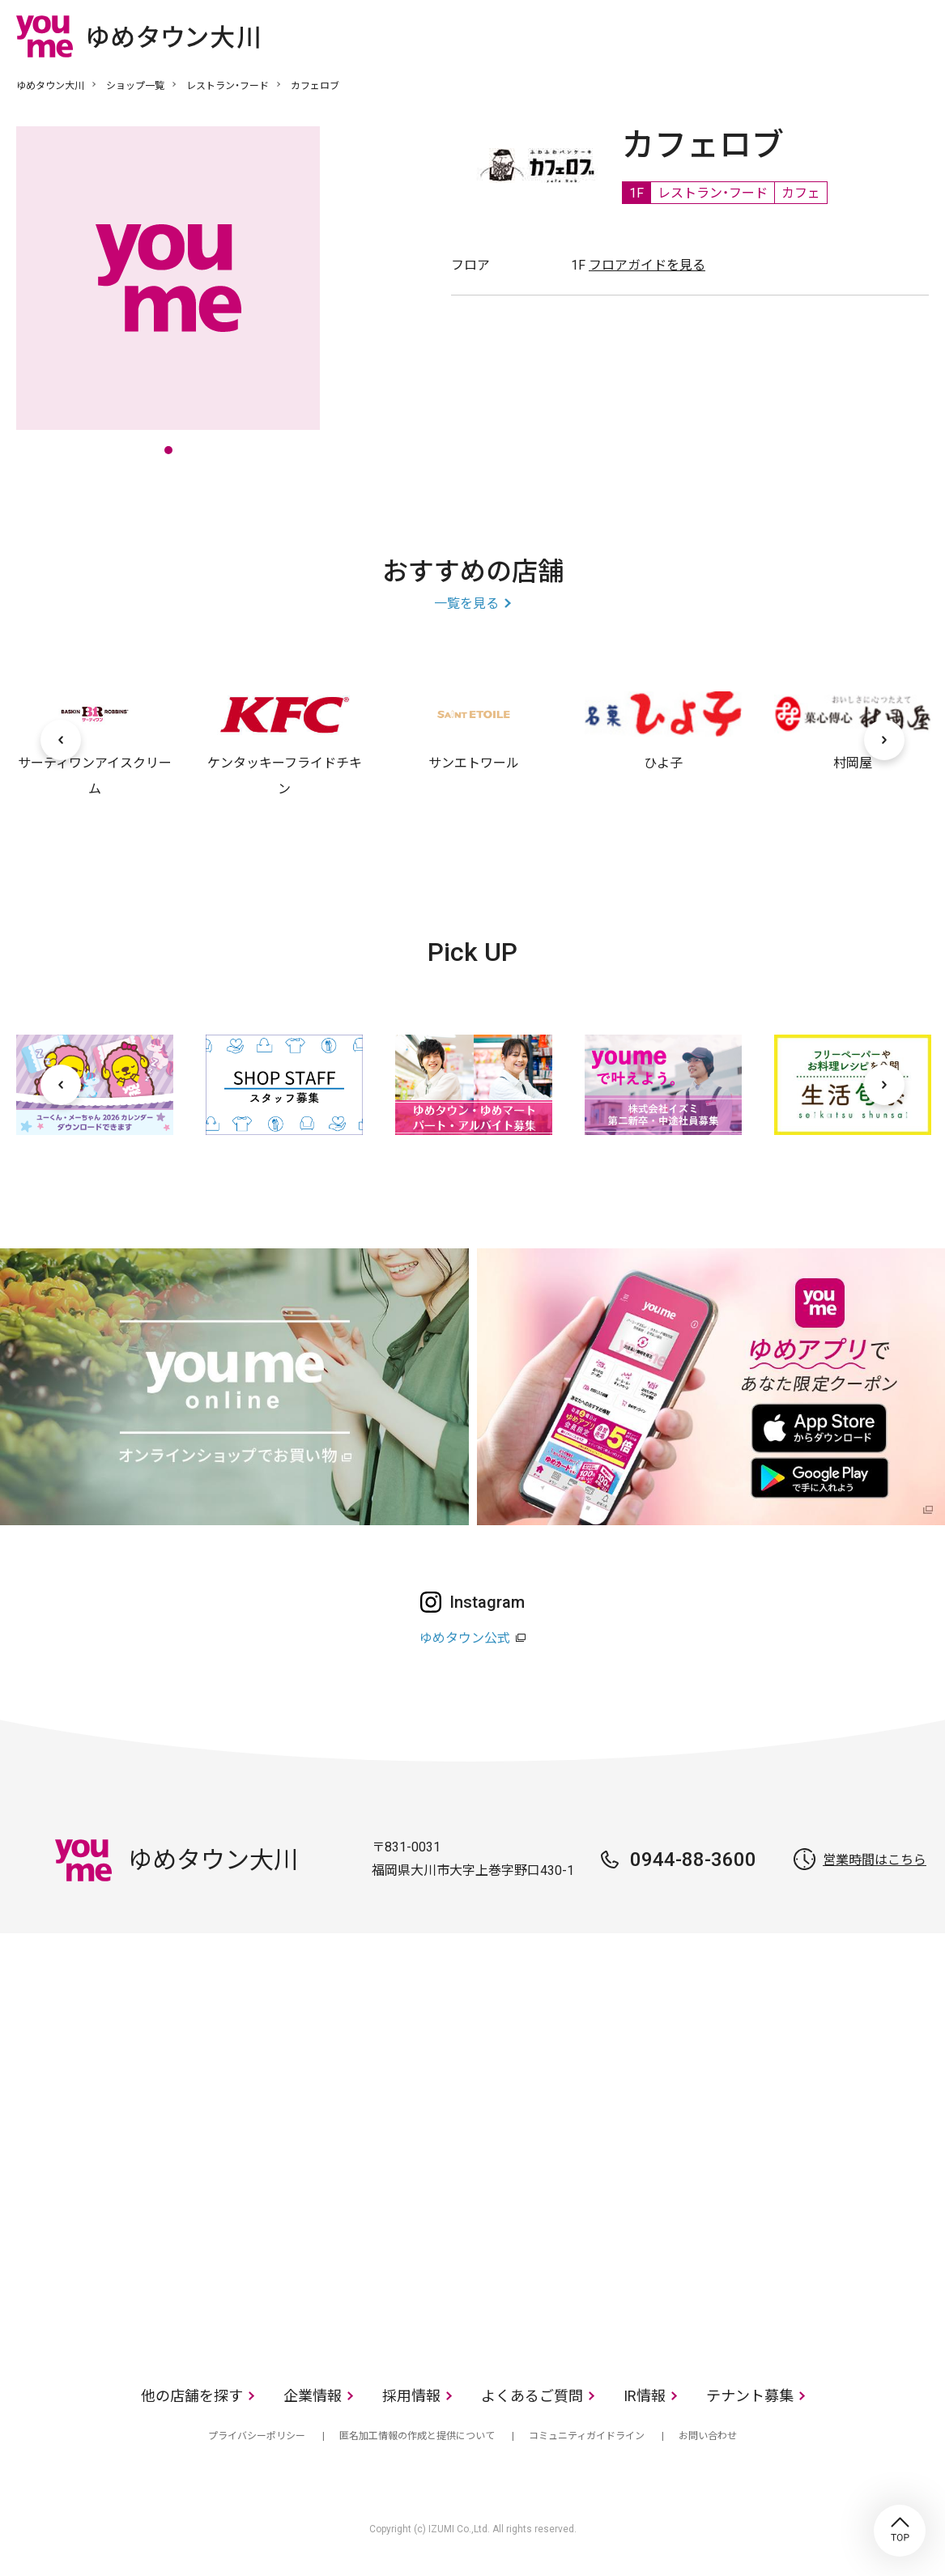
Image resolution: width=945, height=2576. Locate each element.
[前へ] (60, 740)
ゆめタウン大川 (50, 85)
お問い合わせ (708, 2436)
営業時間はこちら (874, 1860)
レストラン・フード (227, 85)
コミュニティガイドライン (587, 2436)
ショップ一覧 (135, 85)
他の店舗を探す (192, 2395)
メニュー (916, 36)
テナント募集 (750, 2395)
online (868, 36)
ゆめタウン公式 (464, 1638)
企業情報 (312, 2395)
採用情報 (411, 2395)
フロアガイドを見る (647, 265)
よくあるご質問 (532, 2395)
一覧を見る (466, 603)
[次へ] (884, 740)
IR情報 (645, 2395)
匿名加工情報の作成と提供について (417, 2436)
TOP (900, 2531)
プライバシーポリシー (256, 2436)
